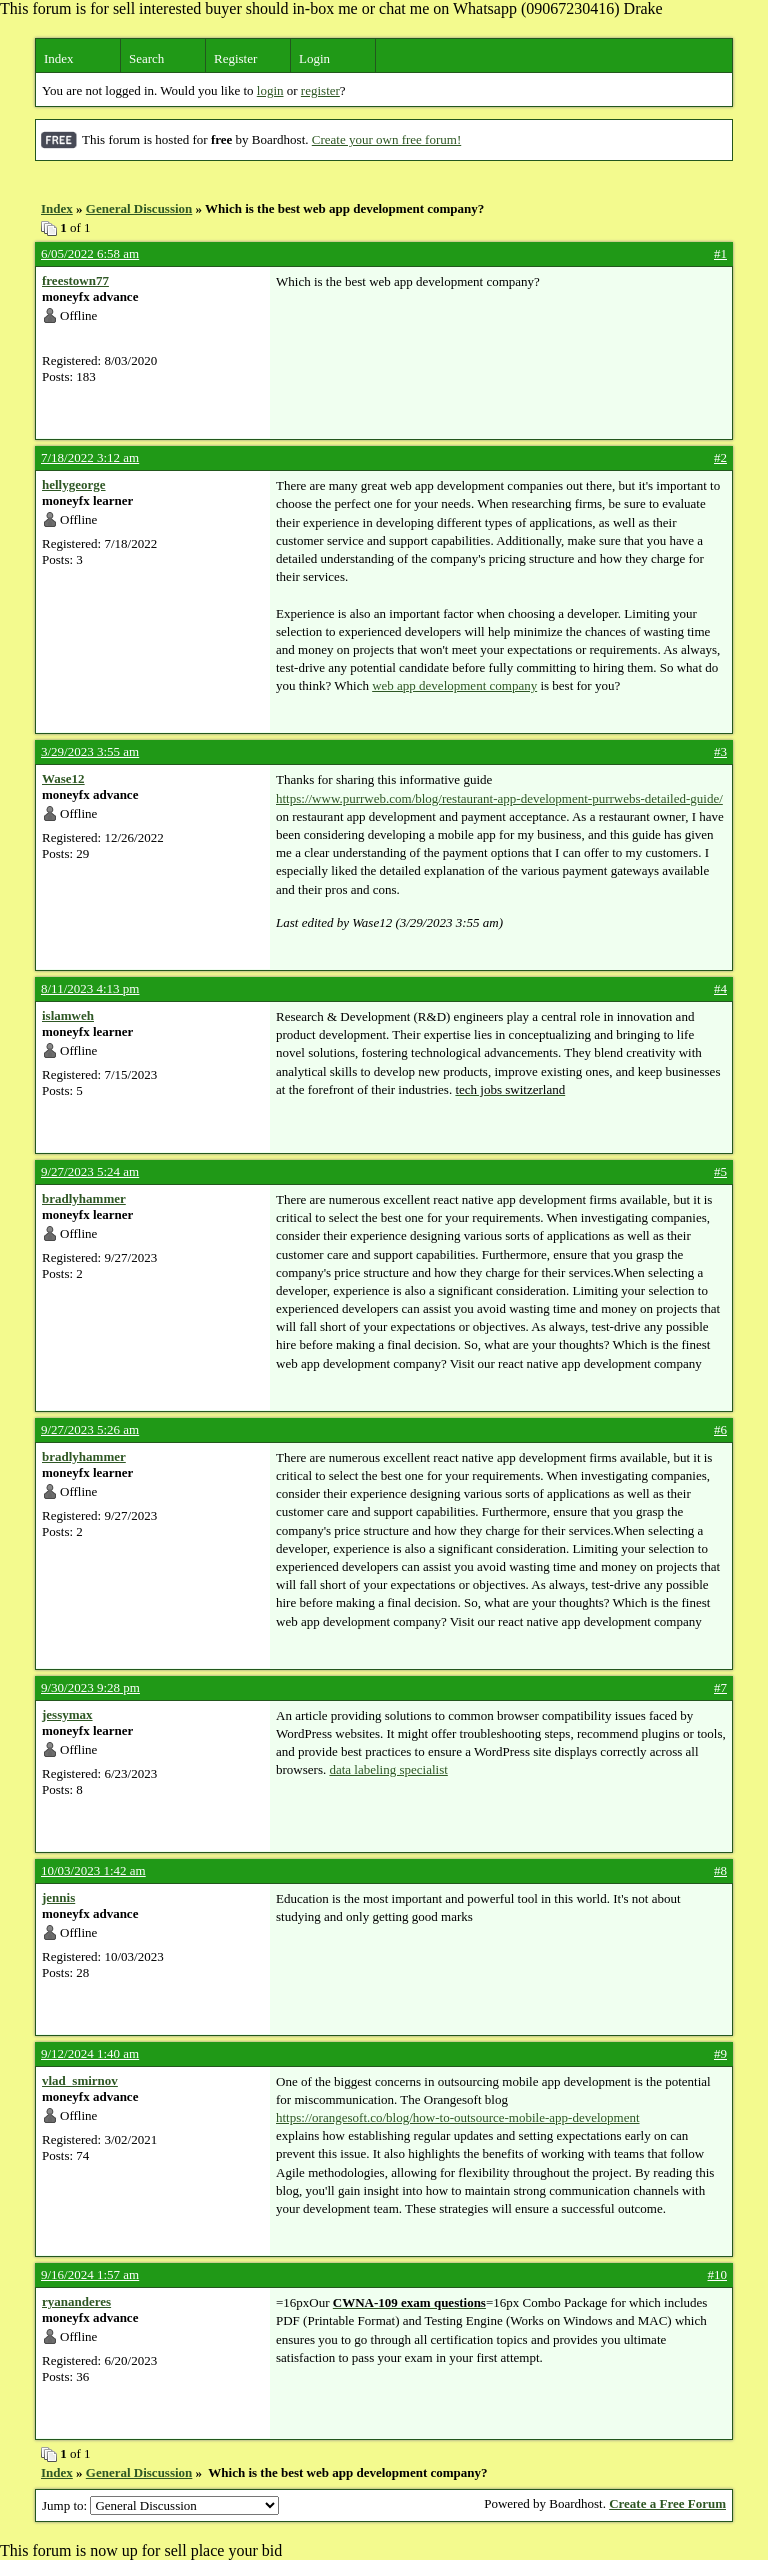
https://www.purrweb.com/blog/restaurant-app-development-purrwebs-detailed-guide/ (499, 798)
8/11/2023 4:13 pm (90, 988)
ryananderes (76, 2301)
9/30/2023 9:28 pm (90, 1687)
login (270, 90)
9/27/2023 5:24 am (90, 1171)
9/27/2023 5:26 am (90, 1429)
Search (146, 58)
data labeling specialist (388, 1769)
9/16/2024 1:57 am (90, 2274)
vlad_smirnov (80, 2080)
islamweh (68, 1015)
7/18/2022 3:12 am (90, 457)
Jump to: (160, 2505)
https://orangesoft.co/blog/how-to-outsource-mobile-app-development (458, 2117)
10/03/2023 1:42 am (93, 1870)
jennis (58, 1897)
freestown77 (75, 280)
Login (314, 58)
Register (235, 58)
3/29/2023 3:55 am (90, 751)
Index (59, 58)
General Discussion (139, 208)
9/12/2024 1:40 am (90, 2053)
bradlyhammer (84, 1198)
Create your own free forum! (386, 139)
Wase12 (63, 778)
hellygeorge (74, 484)
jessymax (67, 1714)
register (320, 90)
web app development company (454, 685)
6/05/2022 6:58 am (90, 253)
